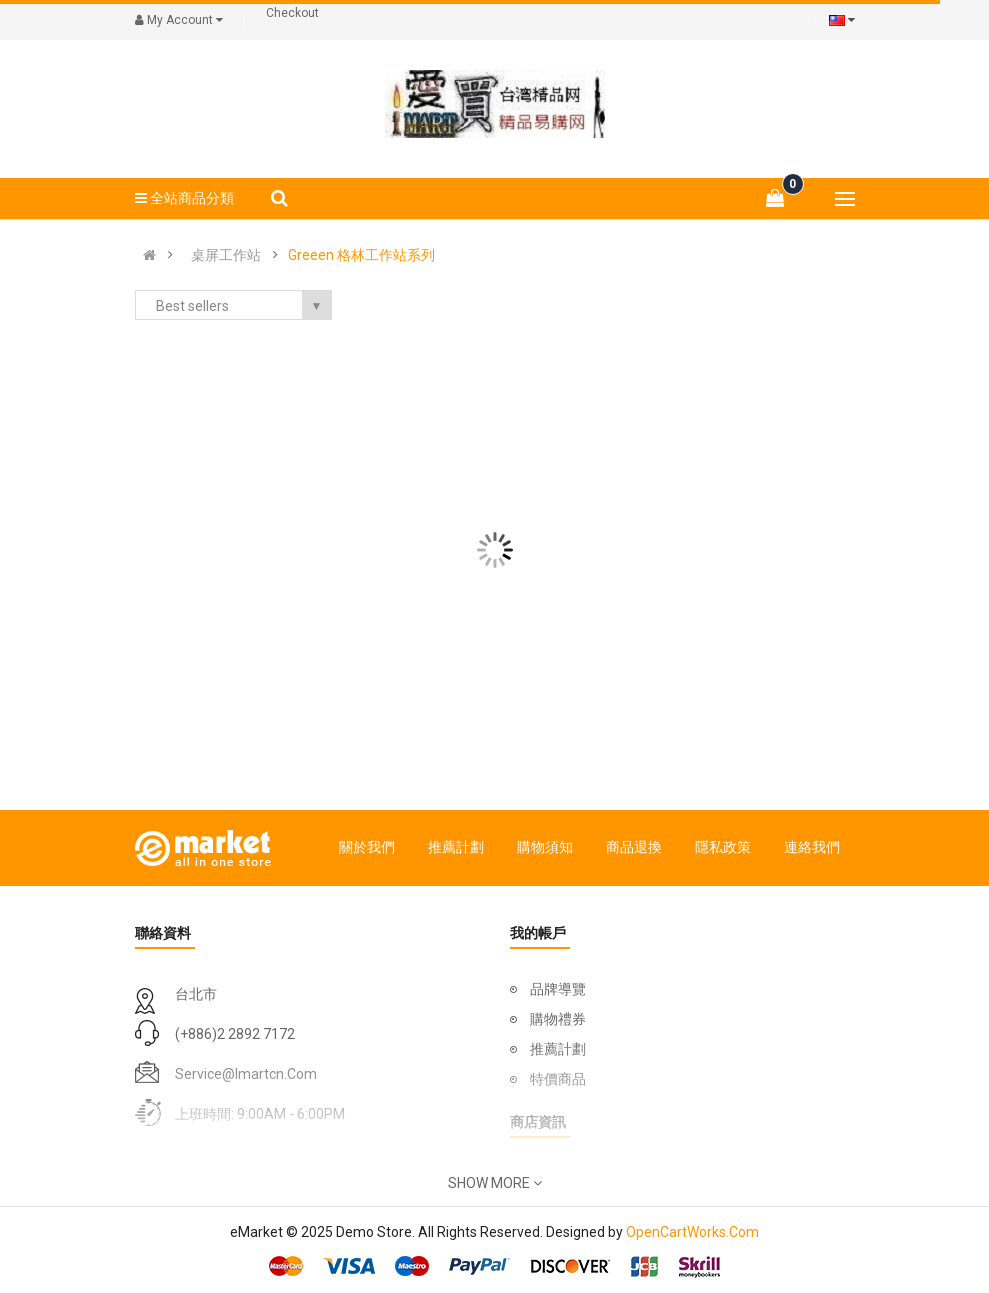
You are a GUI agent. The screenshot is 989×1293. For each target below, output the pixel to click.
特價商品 (558, 1079)
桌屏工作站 (226, 255)
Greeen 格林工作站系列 (361, 255)
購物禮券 (558, 1019)
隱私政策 (723, 847)
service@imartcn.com (246, 1074)
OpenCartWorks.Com (692, 1232)
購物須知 (545, 847)
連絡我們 (812, 847)
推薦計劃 (456, 847)
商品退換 (634, 847)
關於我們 (367, 847)
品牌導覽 (558, 989)
